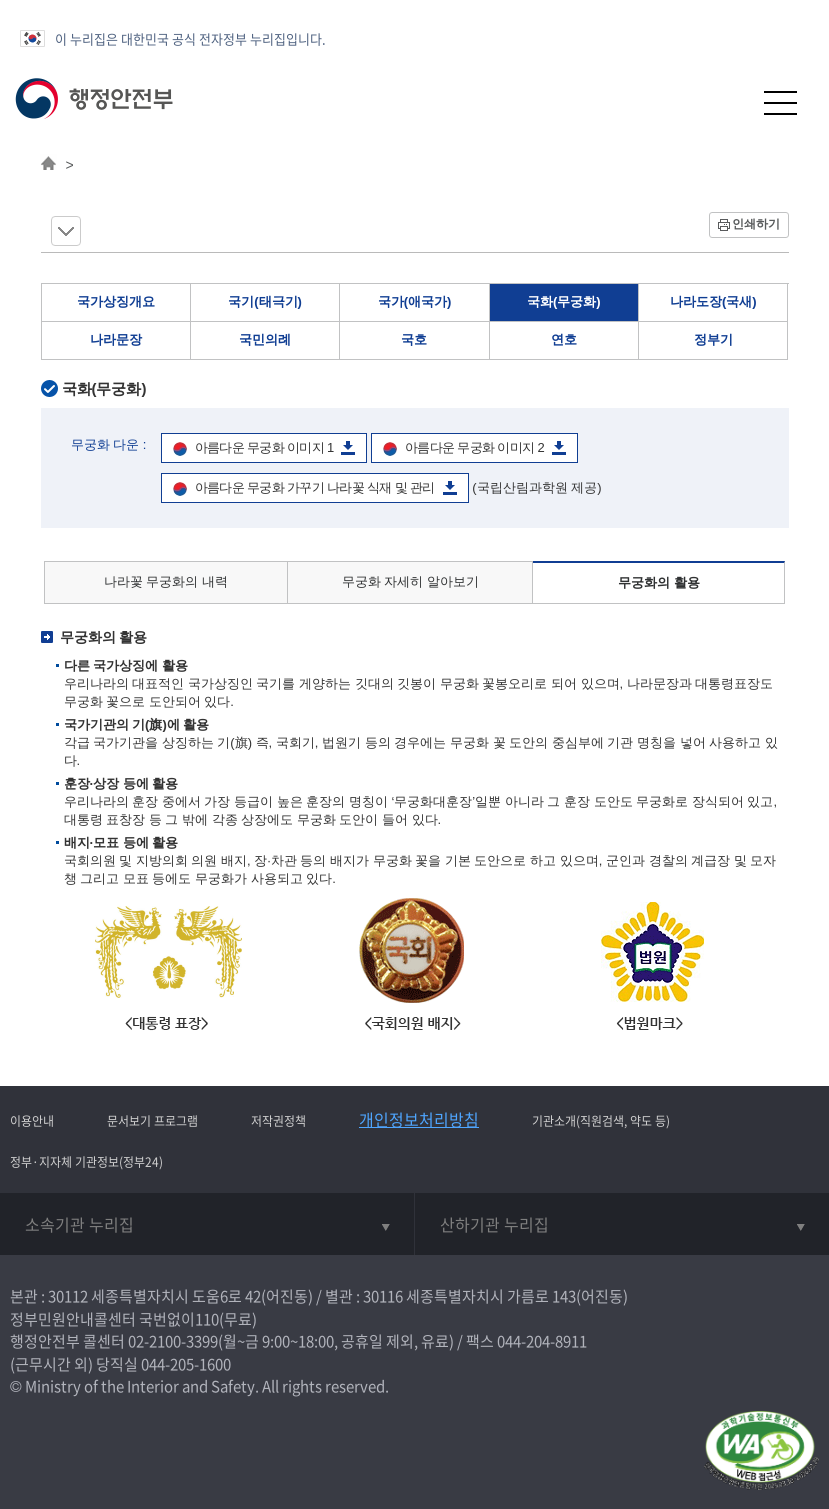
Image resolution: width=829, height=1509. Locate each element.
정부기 (713, 339)
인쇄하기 (756, 224)
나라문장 (116, 339)
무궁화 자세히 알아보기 (410, 581)
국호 (414, 339)
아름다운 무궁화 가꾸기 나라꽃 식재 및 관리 (315, 487)
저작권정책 (278, 1121)
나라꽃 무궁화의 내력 (166, 581)
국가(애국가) (415, 301)
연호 (564, 339)
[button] (731, 102)
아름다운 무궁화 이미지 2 (474, 447)
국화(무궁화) (564, 301)
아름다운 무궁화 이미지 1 (264, 447)
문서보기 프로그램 (152, 1121)
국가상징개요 (116, 301)
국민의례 (265, 339)
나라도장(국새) (713, 301)
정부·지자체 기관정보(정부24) (86, 1162)
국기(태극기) (265, 301)
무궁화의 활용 (659, 582)
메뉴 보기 (66, 231)
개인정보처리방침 (419, 1119)
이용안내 (32, 1121)
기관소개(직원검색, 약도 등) (601, 1121)
